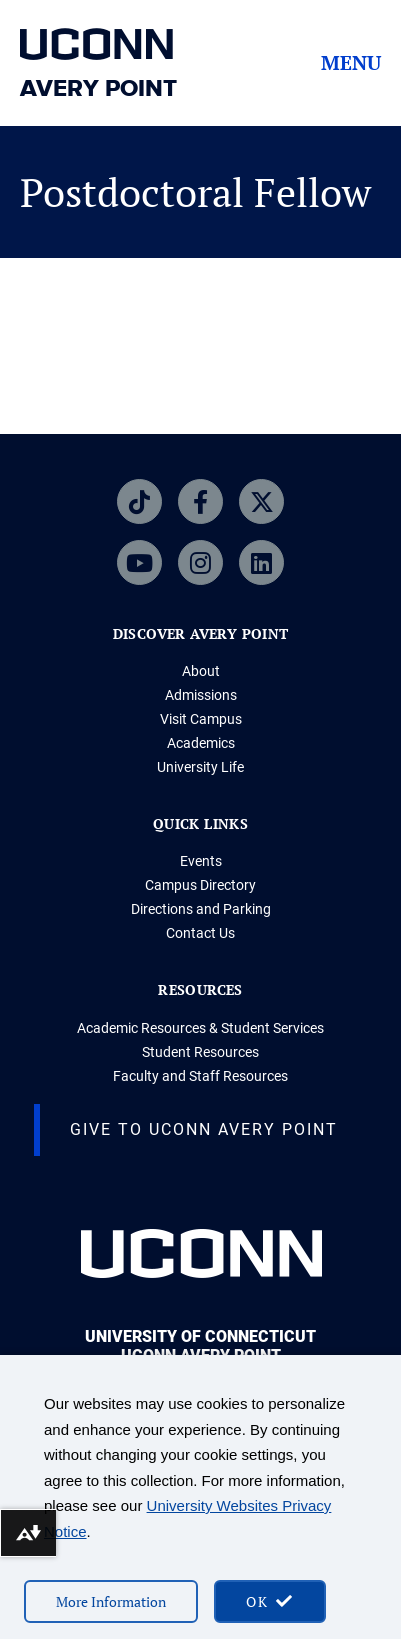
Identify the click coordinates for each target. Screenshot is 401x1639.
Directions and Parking (201, 909)
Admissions (201, 695)
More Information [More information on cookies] (111, 1601)
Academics (201, 743)
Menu (351, 63)
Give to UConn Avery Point (204, 1129)
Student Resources (200, 1052)
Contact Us (200, 933)
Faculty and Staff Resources (200, 1076)
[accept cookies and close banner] (270, 1601)
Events (201, 861)
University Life (200, 767)
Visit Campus (201, 719)
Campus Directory (200, 885)
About (201, 671)
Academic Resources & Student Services (200, 1028)
